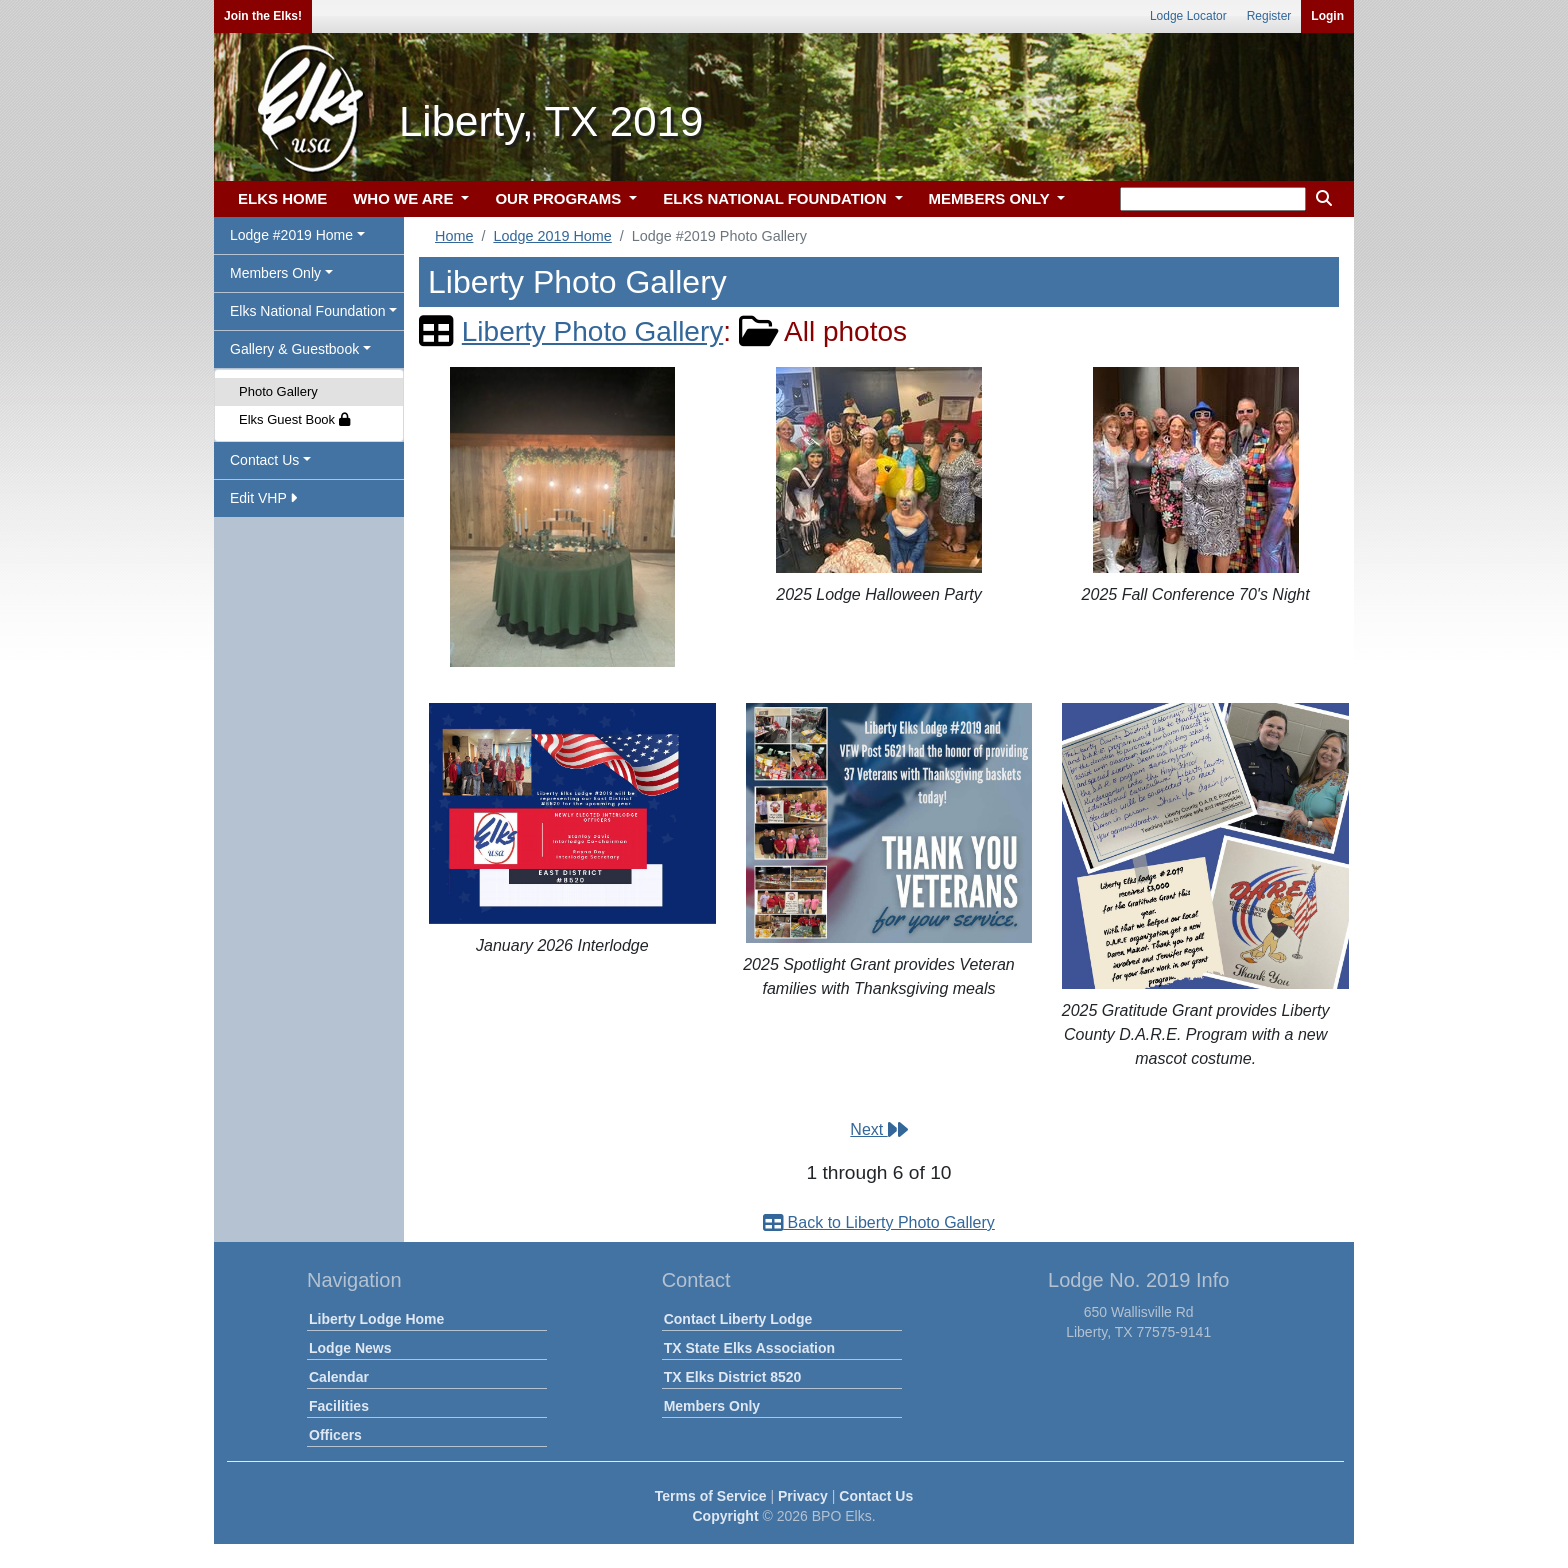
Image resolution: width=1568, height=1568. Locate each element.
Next (878, 1129)
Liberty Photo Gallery (592, 331)
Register (1269, 16)
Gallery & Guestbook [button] (294, 349)
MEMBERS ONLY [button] (991, 198)
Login (1327, 16)
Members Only (712, 1406)
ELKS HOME (282, 198)
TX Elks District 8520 (733, 1377)
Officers (335, 1435)
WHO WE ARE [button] (405, 198)
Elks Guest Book (294, 419)
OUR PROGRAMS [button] (560, 198)
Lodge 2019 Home (552, 236)
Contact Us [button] (264, 460)
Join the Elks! (263, 16)
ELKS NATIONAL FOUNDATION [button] (777, 198)
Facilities (339, 1406)
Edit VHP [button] (263, 498)
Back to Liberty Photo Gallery (879, 1222)
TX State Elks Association (749, 1348)
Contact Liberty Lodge (738, 1319)
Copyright (725, 1516)
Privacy (803, 1496)
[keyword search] (1213, 199)
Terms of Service (711, 1496)
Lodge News (350, 1348)
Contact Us (876, 1496)
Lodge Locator (1188, 16)
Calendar (339, 1377)
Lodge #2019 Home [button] (291, 235)
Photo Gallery (278, 391)
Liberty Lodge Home (376, 1319)
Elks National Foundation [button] (308, 311)
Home (454, 236)
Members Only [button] (275, 273)
